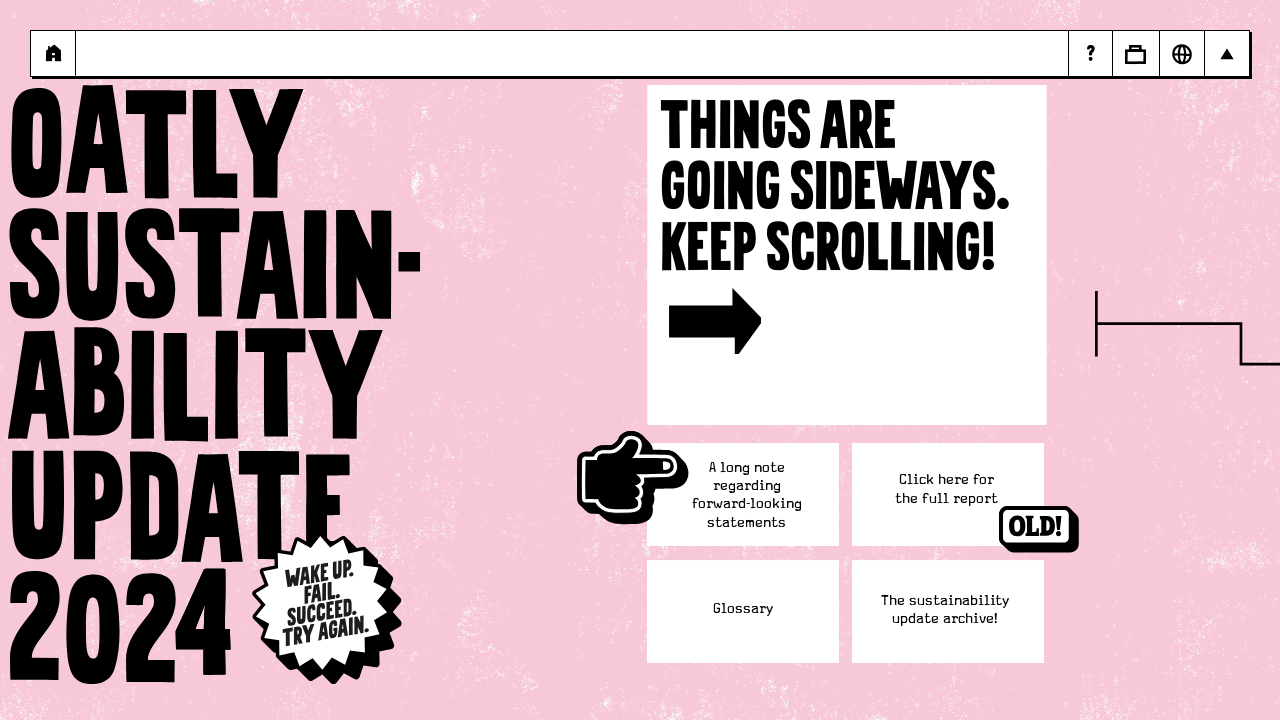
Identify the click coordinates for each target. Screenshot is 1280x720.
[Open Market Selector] (1181, 53)
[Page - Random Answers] (1090, 53)
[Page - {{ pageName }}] (53, 53)
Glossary (743, 609)
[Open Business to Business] (1135, 53)
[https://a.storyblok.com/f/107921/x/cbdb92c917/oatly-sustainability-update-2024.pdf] (946, 489)
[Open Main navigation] (1226, 53)
